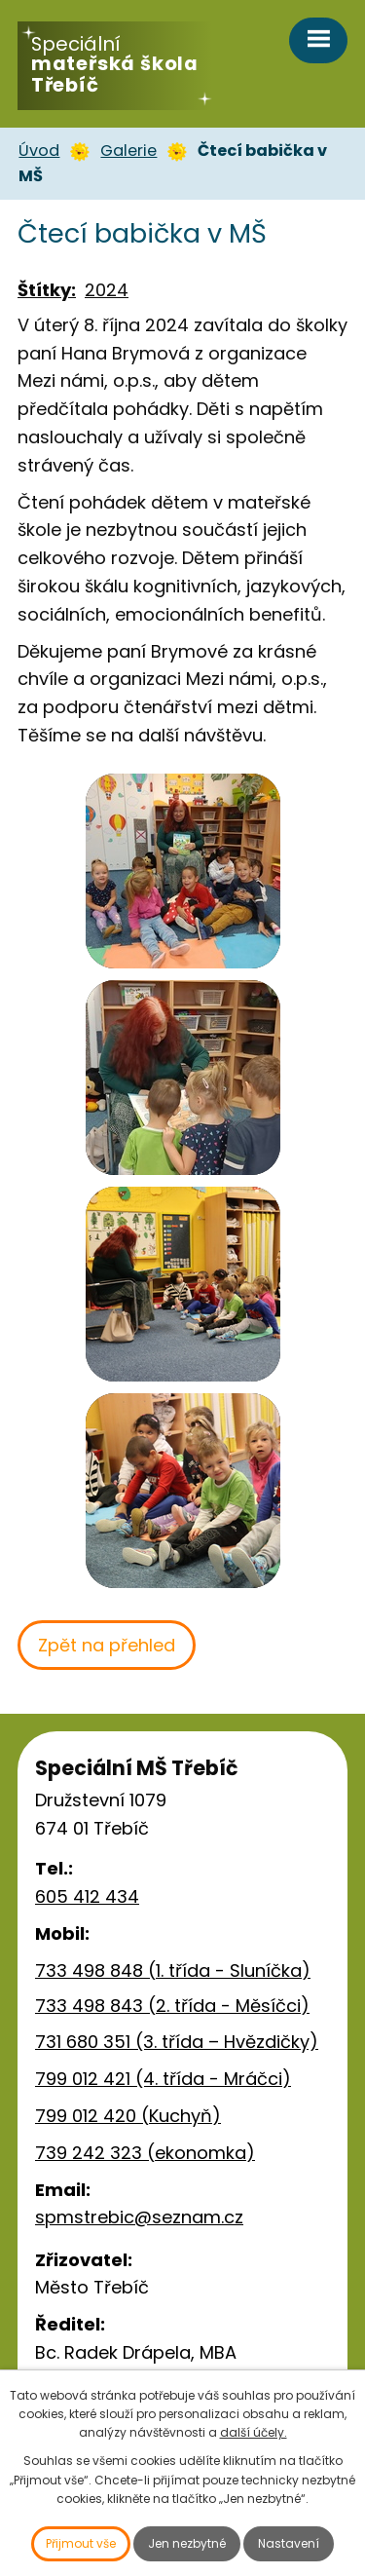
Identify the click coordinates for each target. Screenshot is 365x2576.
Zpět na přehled (106, 1645)
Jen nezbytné (187, 2543)
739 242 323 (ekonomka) (145, 2152)
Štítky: (47, 290)
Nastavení (288, 2543)
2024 (106, 290)
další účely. (253, 2432)
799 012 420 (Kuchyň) (128, 2115)
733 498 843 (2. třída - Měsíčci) (172, 2005)
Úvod (38, 150)
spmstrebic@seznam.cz (139, 2217)
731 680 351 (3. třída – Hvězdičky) (176, 2041)
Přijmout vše (81, 2543)
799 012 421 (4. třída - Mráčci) (163, 2078)
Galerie (128, 150)
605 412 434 (87, 1896)
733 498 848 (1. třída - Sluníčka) (172, 1970)
